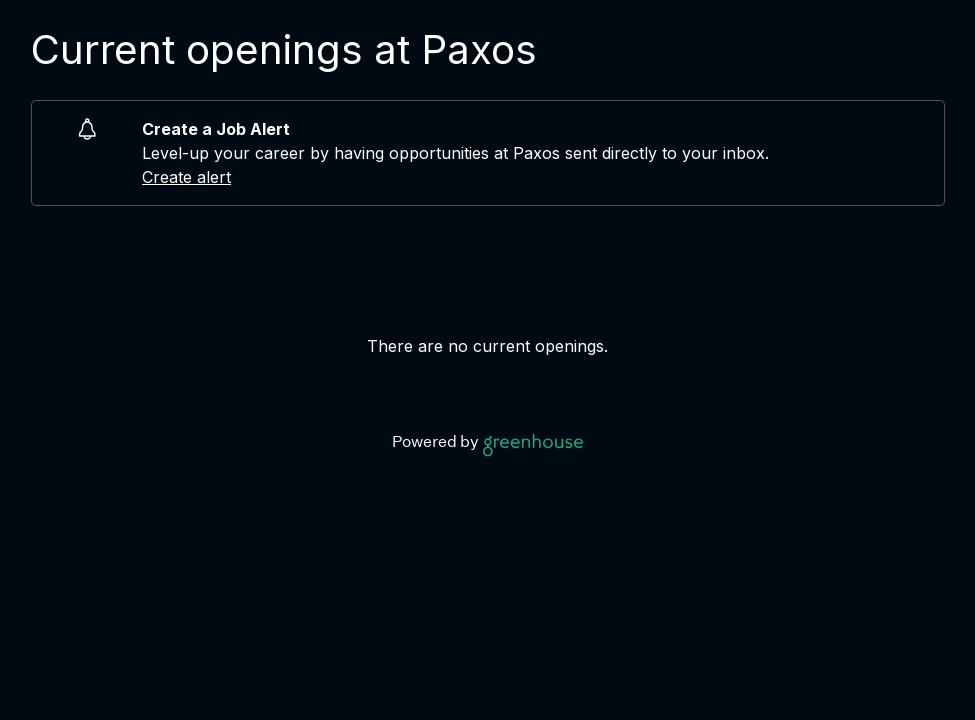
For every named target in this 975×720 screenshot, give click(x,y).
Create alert (186, 177)
